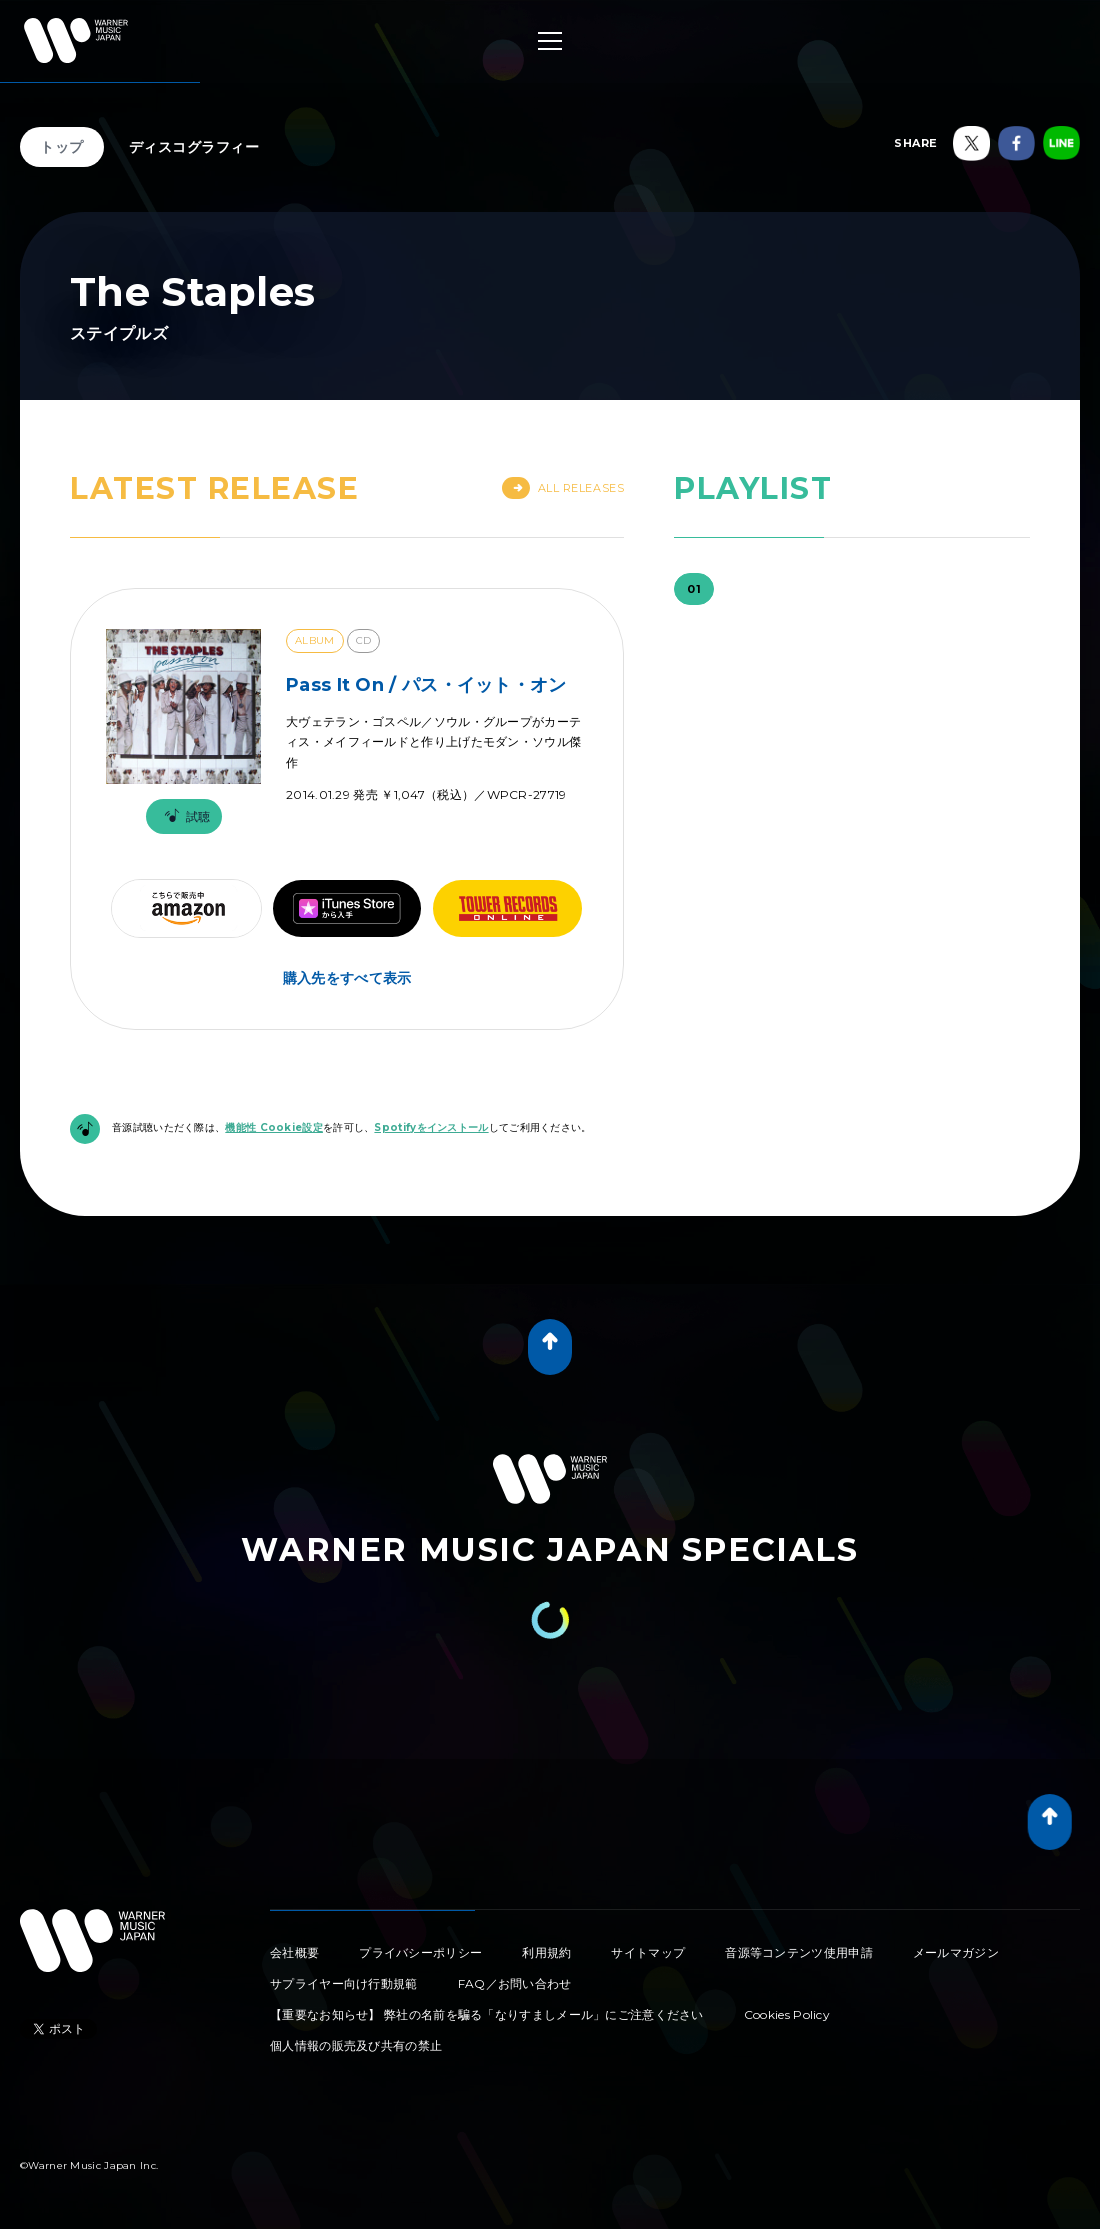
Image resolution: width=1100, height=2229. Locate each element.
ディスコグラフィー (194, 147)
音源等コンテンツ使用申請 (799, 1952)
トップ (62, 147)
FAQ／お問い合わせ (515, 1983)
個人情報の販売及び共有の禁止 (356, 2045)
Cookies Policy (787, 2014)
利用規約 (546, 1952)
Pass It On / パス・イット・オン (426, 685)
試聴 (184, 816)
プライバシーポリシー (420, 1952)
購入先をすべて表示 (347, 978)
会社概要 (294, 1952)
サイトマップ (648, 1952)
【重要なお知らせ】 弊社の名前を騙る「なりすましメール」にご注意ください (487, 2014)
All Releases (563, 488)
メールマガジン (956, 1952)
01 (694, 589)
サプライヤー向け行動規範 (344, 1983)
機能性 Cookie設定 (274, 1127)
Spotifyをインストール (431, 1127)
